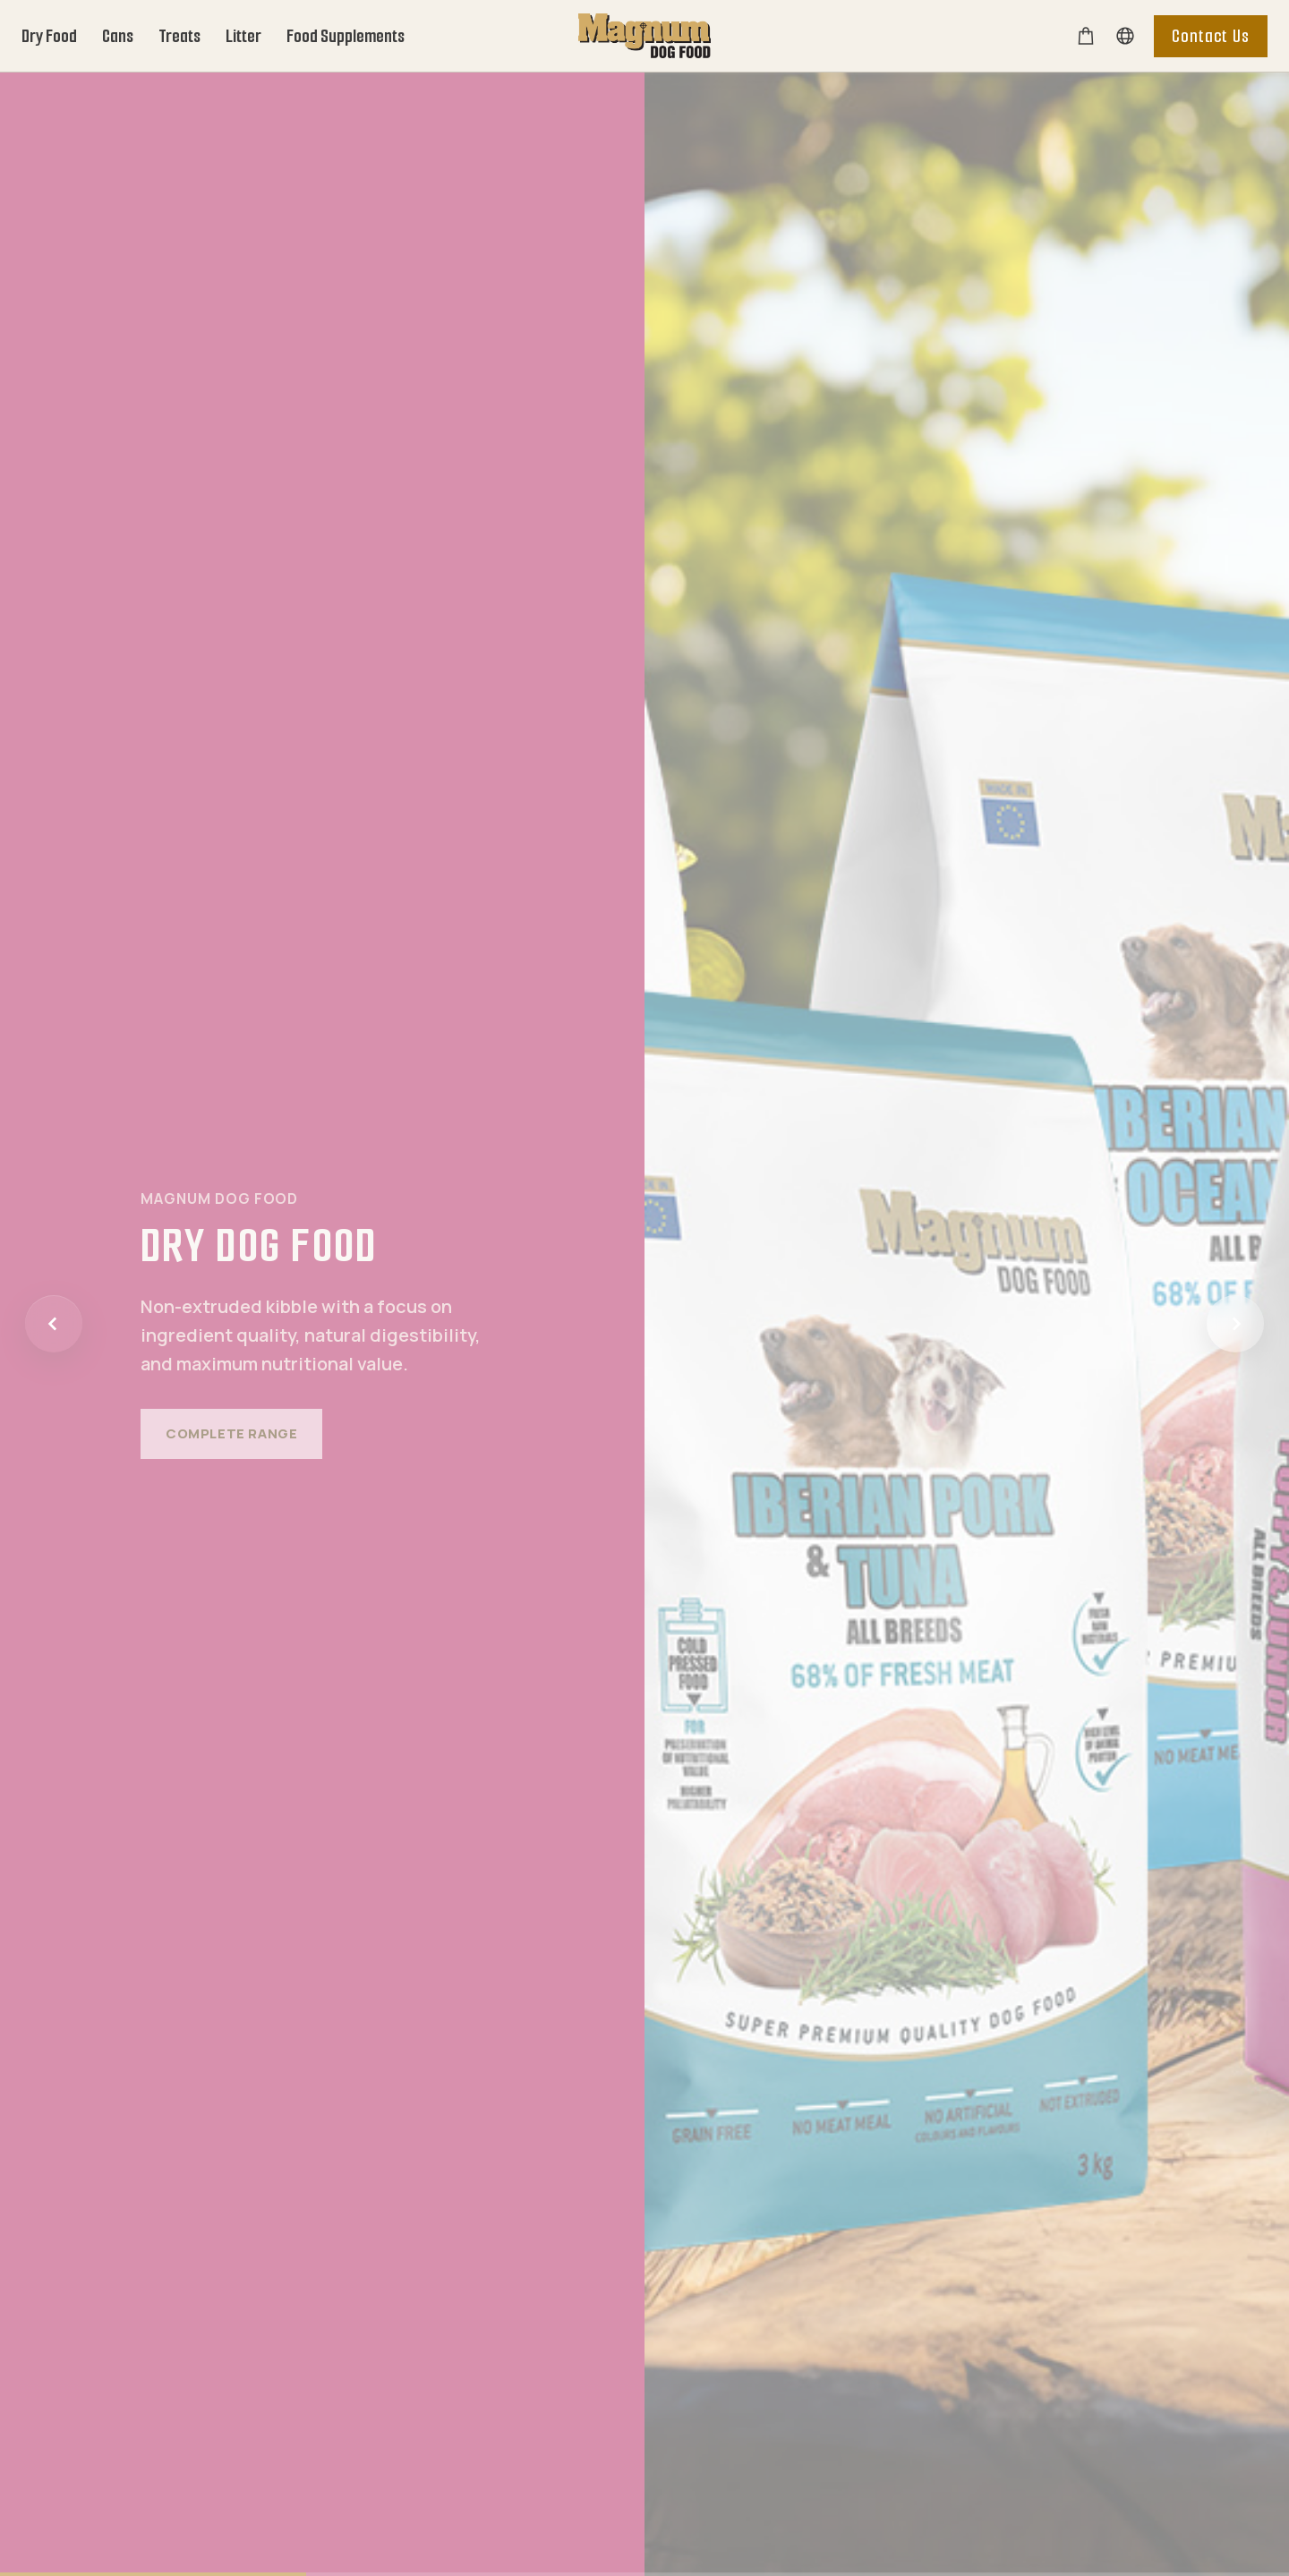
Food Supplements (345, 36)
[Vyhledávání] (1125, 36)
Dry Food (49, 36)
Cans (117, 36)
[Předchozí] (53, 1323)
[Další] (1235, 1323)
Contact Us (1211, 36)
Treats (179, 36)
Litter (243, 36)
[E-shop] (1086, 36)
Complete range (231, 1433)
